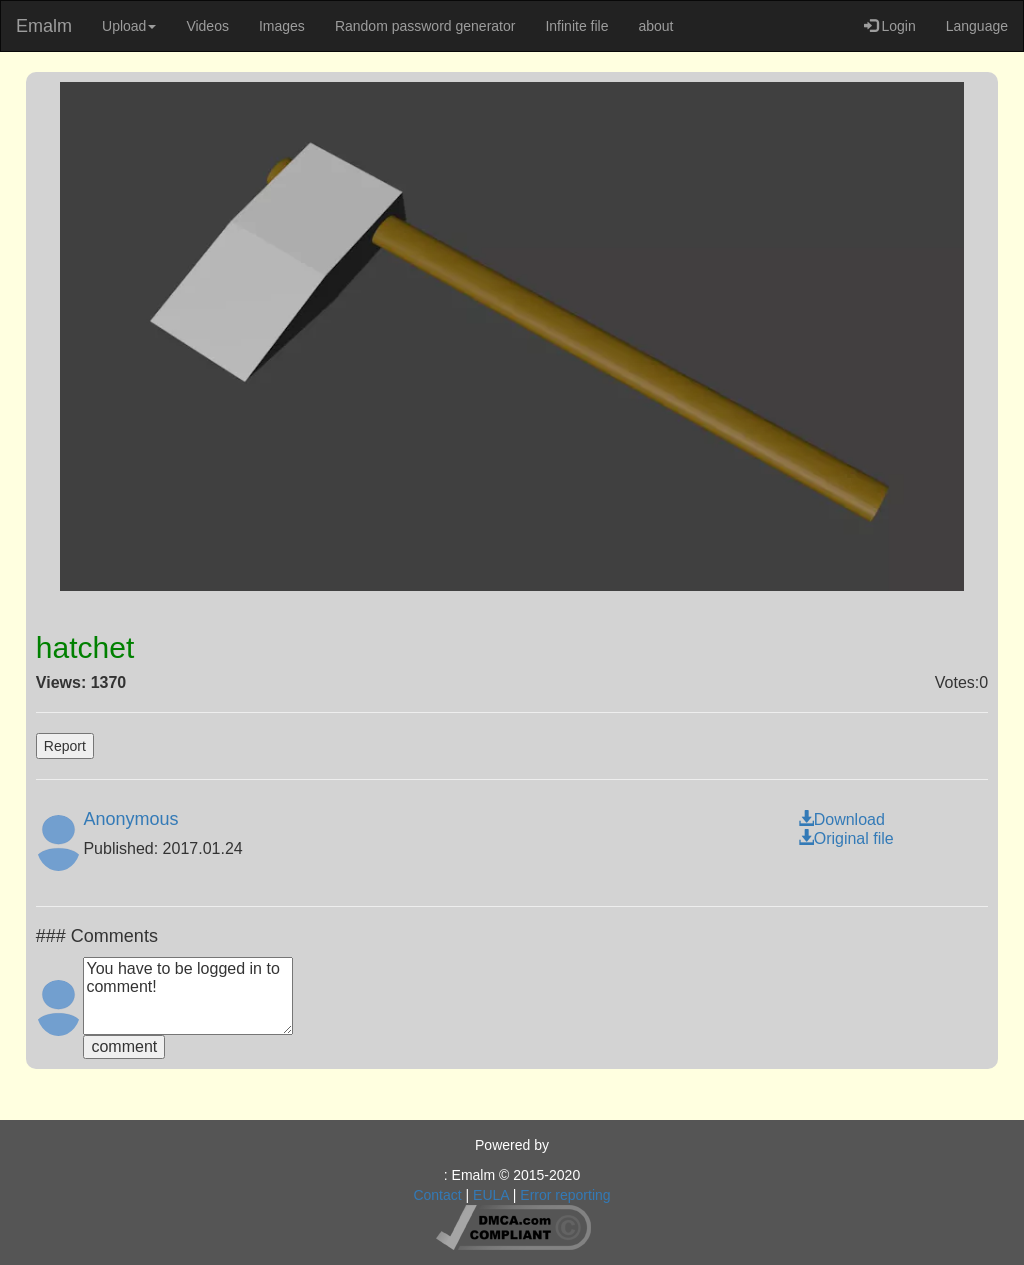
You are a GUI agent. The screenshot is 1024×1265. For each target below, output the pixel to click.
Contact (437, 1195)
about (655, 26)
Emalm (44, 26)
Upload (129, 26)
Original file (846, 838)
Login (890, 26)
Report (65, 746)
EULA (491, 1195)
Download (841, 819)
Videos (207, 26)
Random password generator (425, 26)
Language (977, 26)
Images (282, 26)
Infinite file (576, 26)
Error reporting (565, 1195)
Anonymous (130, 819)
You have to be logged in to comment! (188, 996)
